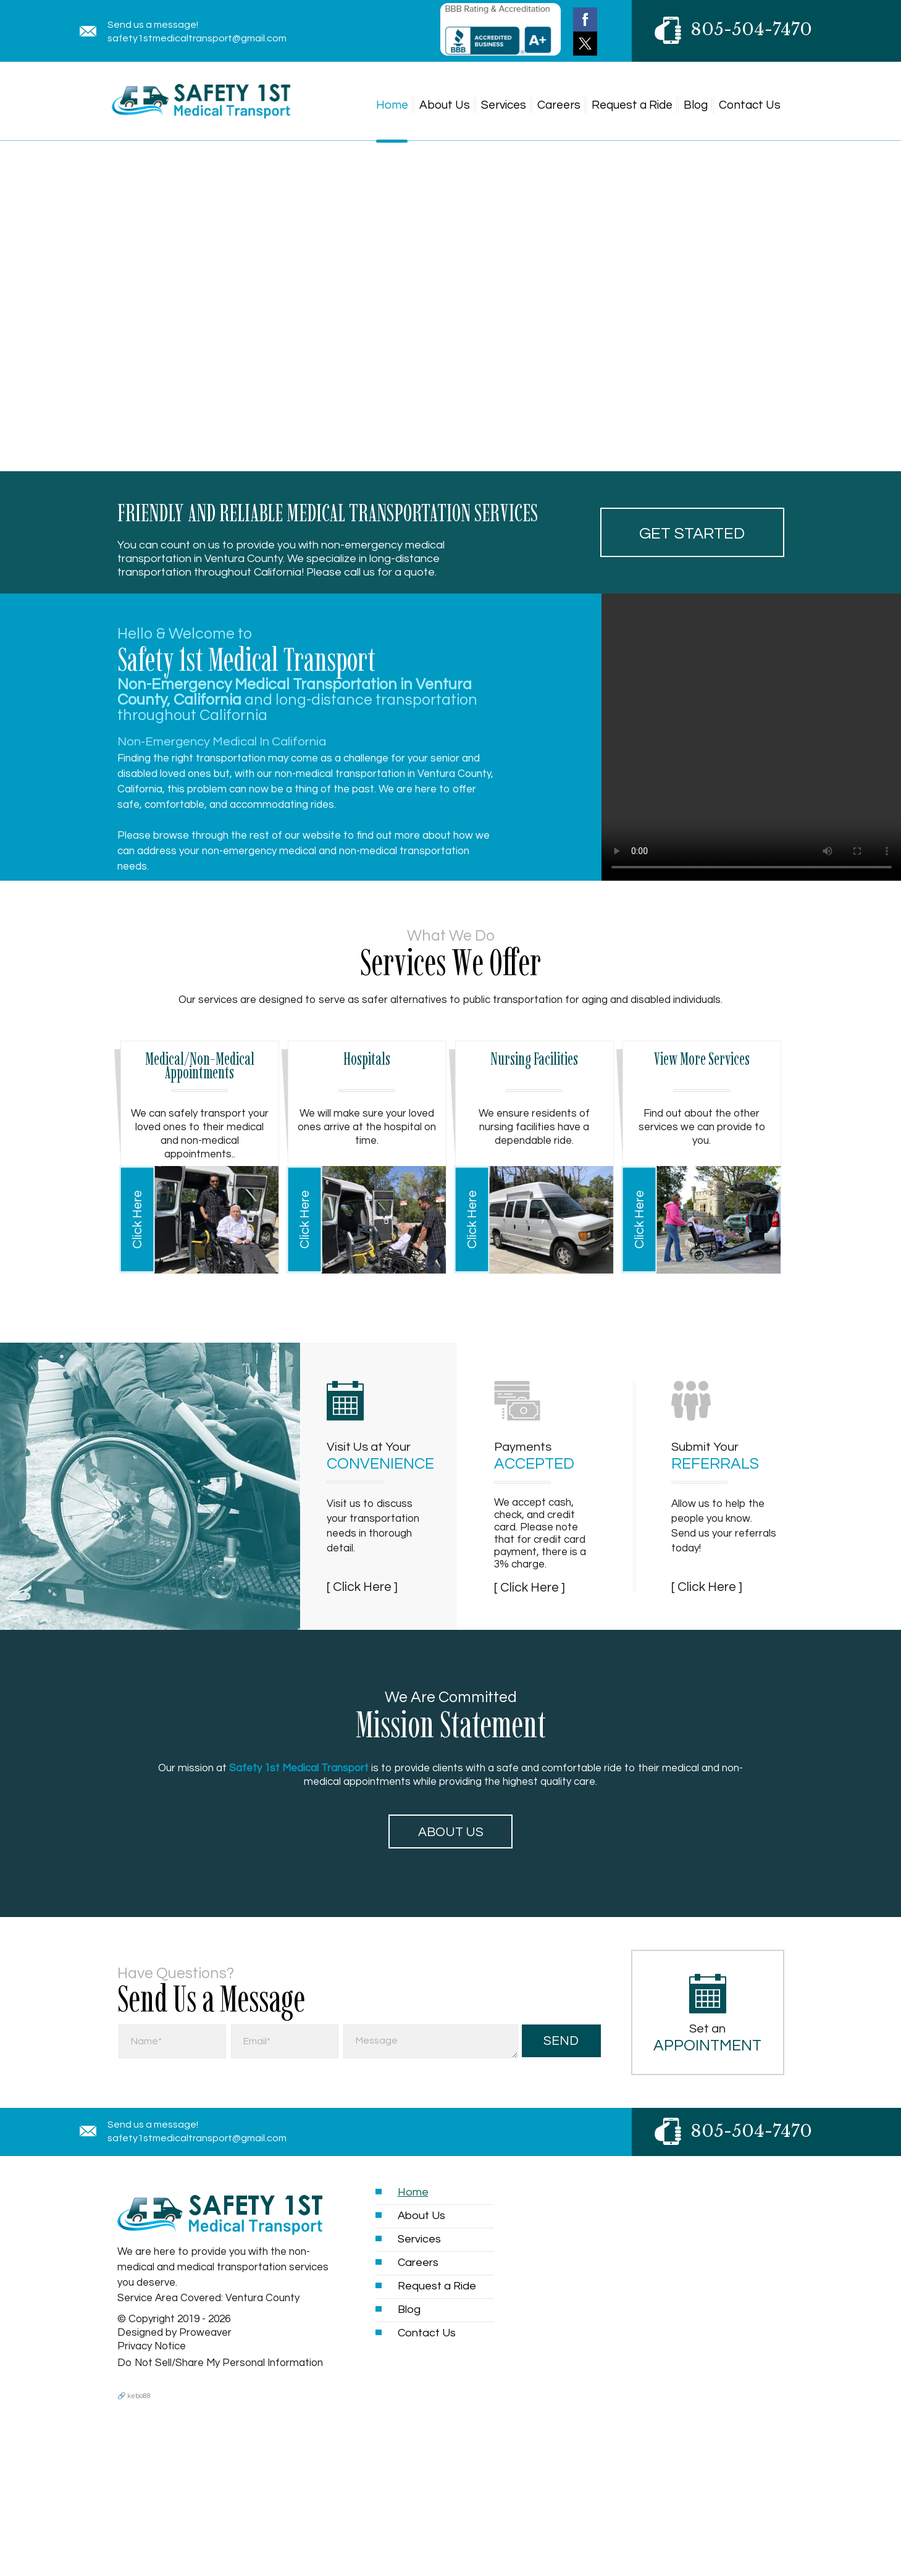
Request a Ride (632, 105)
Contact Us (750, 105)
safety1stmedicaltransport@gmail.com (197, 38)
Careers (558, 105)
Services (503, 105)
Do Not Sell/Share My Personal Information (220, 2362)
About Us (444, 105)
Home (392, 105)
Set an (707, 2038)
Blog (696, 105)
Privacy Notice (151, 2346)
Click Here (136, 1219)
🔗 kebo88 (134, 2396)
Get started (692, 534)
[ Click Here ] (362, 1586)
